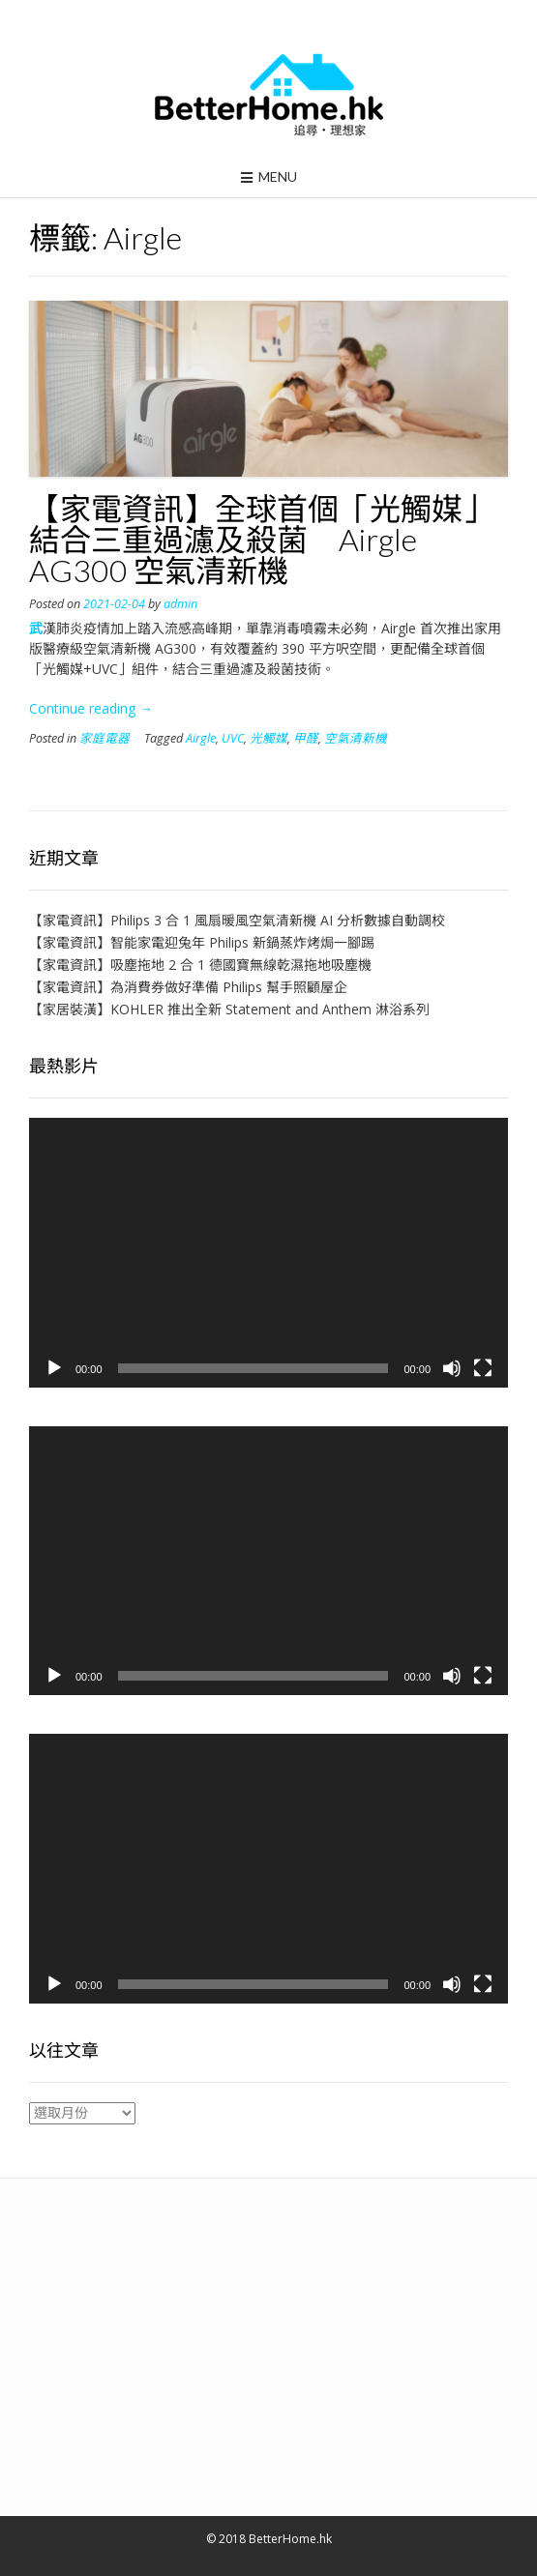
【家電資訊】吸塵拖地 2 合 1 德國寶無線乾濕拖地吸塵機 (200, 964)
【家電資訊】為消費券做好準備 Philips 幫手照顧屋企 (188, 987)
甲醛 (305, 738)
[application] (268, 1252)
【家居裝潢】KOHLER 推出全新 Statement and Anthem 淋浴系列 (229, 1009)
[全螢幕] (482, 1368)
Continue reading (91, 708)
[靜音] (452, 1368)
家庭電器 (104, 738)
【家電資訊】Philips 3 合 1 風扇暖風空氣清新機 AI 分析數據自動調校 (237, 920)
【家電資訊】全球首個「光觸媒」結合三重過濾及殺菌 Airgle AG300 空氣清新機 (261, 539)
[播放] (54, 1368)
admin (180, 604)
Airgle (201, 738)
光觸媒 (268, 738)
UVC (233, 738)
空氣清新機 (355, 738)
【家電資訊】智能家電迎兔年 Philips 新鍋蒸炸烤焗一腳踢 (201, 942)
